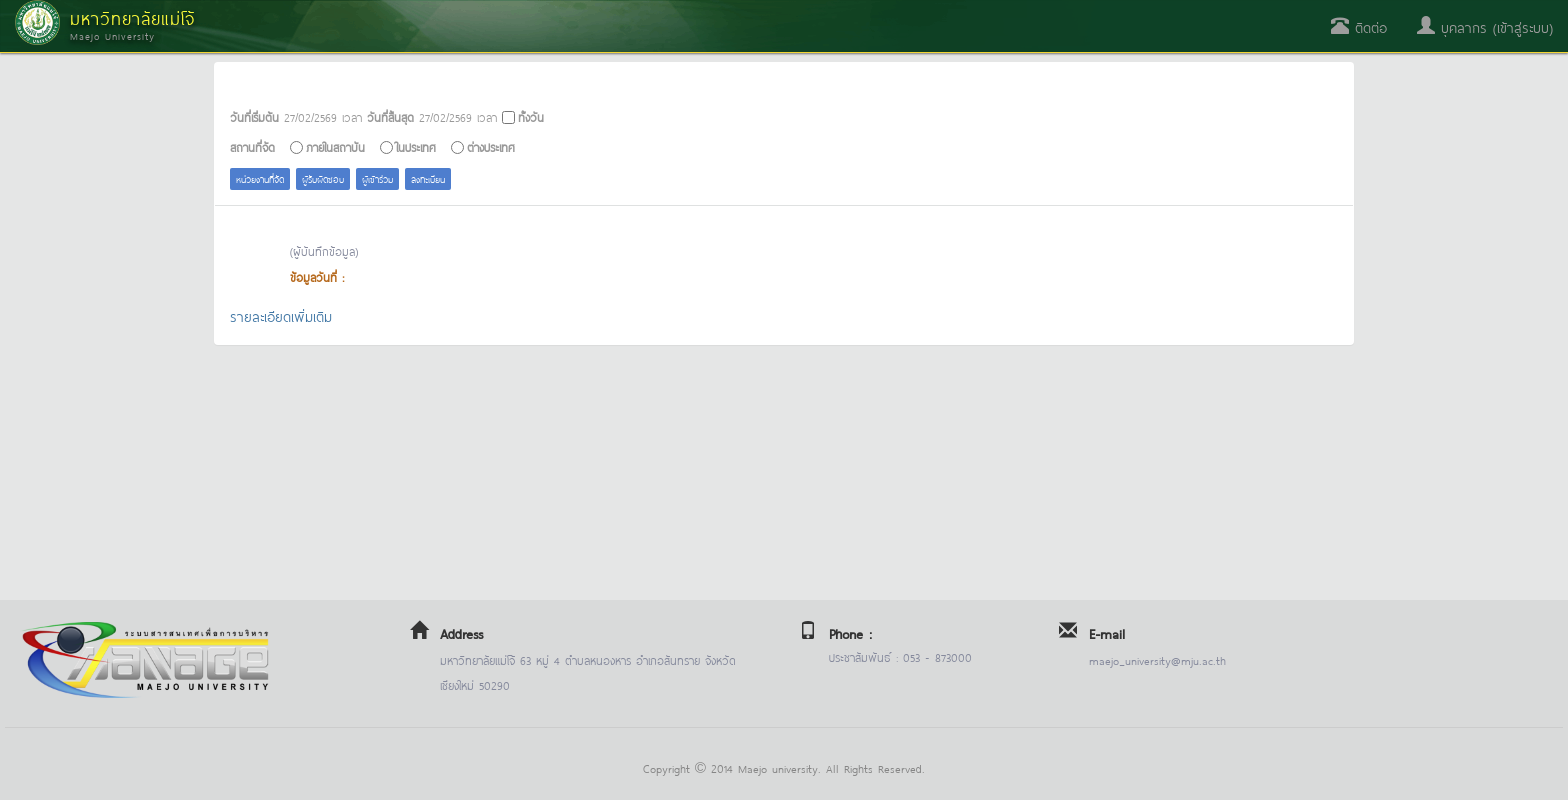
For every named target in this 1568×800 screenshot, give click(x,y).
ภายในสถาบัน (335, 146)
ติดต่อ (1359, 26)
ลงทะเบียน (428, 178)
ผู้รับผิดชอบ (323, 178)
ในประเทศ (416, 146)
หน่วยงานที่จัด (260, 178)
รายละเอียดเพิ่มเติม (281, 315)
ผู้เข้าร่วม (377, 178)
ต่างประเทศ (491, 146)
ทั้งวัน (531, 116)
